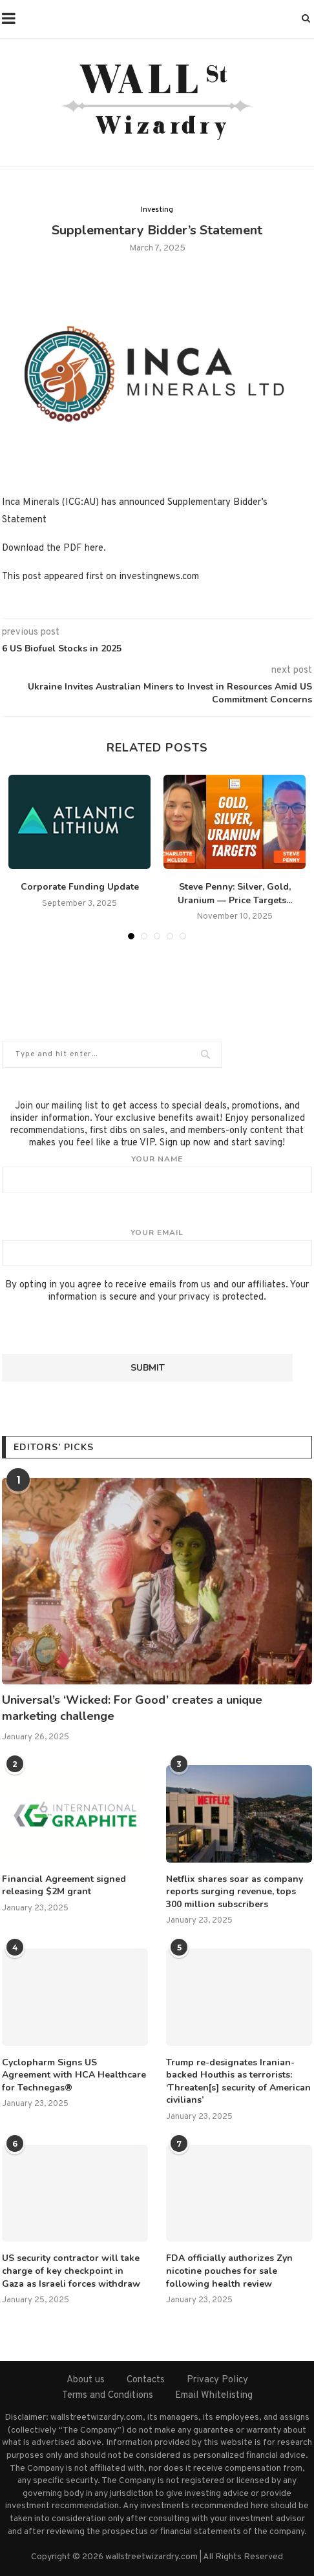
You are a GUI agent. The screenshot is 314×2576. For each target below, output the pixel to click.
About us (86, 2380)
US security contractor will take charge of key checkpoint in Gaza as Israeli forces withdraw (71, 2270)
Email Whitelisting (214, 2395)
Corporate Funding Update (80, 887)
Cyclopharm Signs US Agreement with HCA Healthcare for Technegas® (74, 2075)
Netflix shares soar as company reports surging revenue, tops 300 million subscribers (234, 1891)
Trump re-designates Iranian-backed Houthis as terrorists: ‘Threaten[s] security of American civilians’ (238, 2081)
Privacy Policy (217, 2380)
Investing (157, 209)
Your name (157, 1173)
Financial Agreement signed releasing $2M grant (64, 1885)
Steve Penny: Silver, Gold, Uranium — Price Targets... (235, 893)
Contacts (146, 2380)
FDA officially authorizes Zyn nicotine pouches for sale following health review (229, 2270)
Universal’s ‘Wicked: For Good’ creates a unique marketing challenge (132, 1708)
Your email (157, 1246)
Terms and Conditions (107, 2395)
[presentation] (100, 1328)
